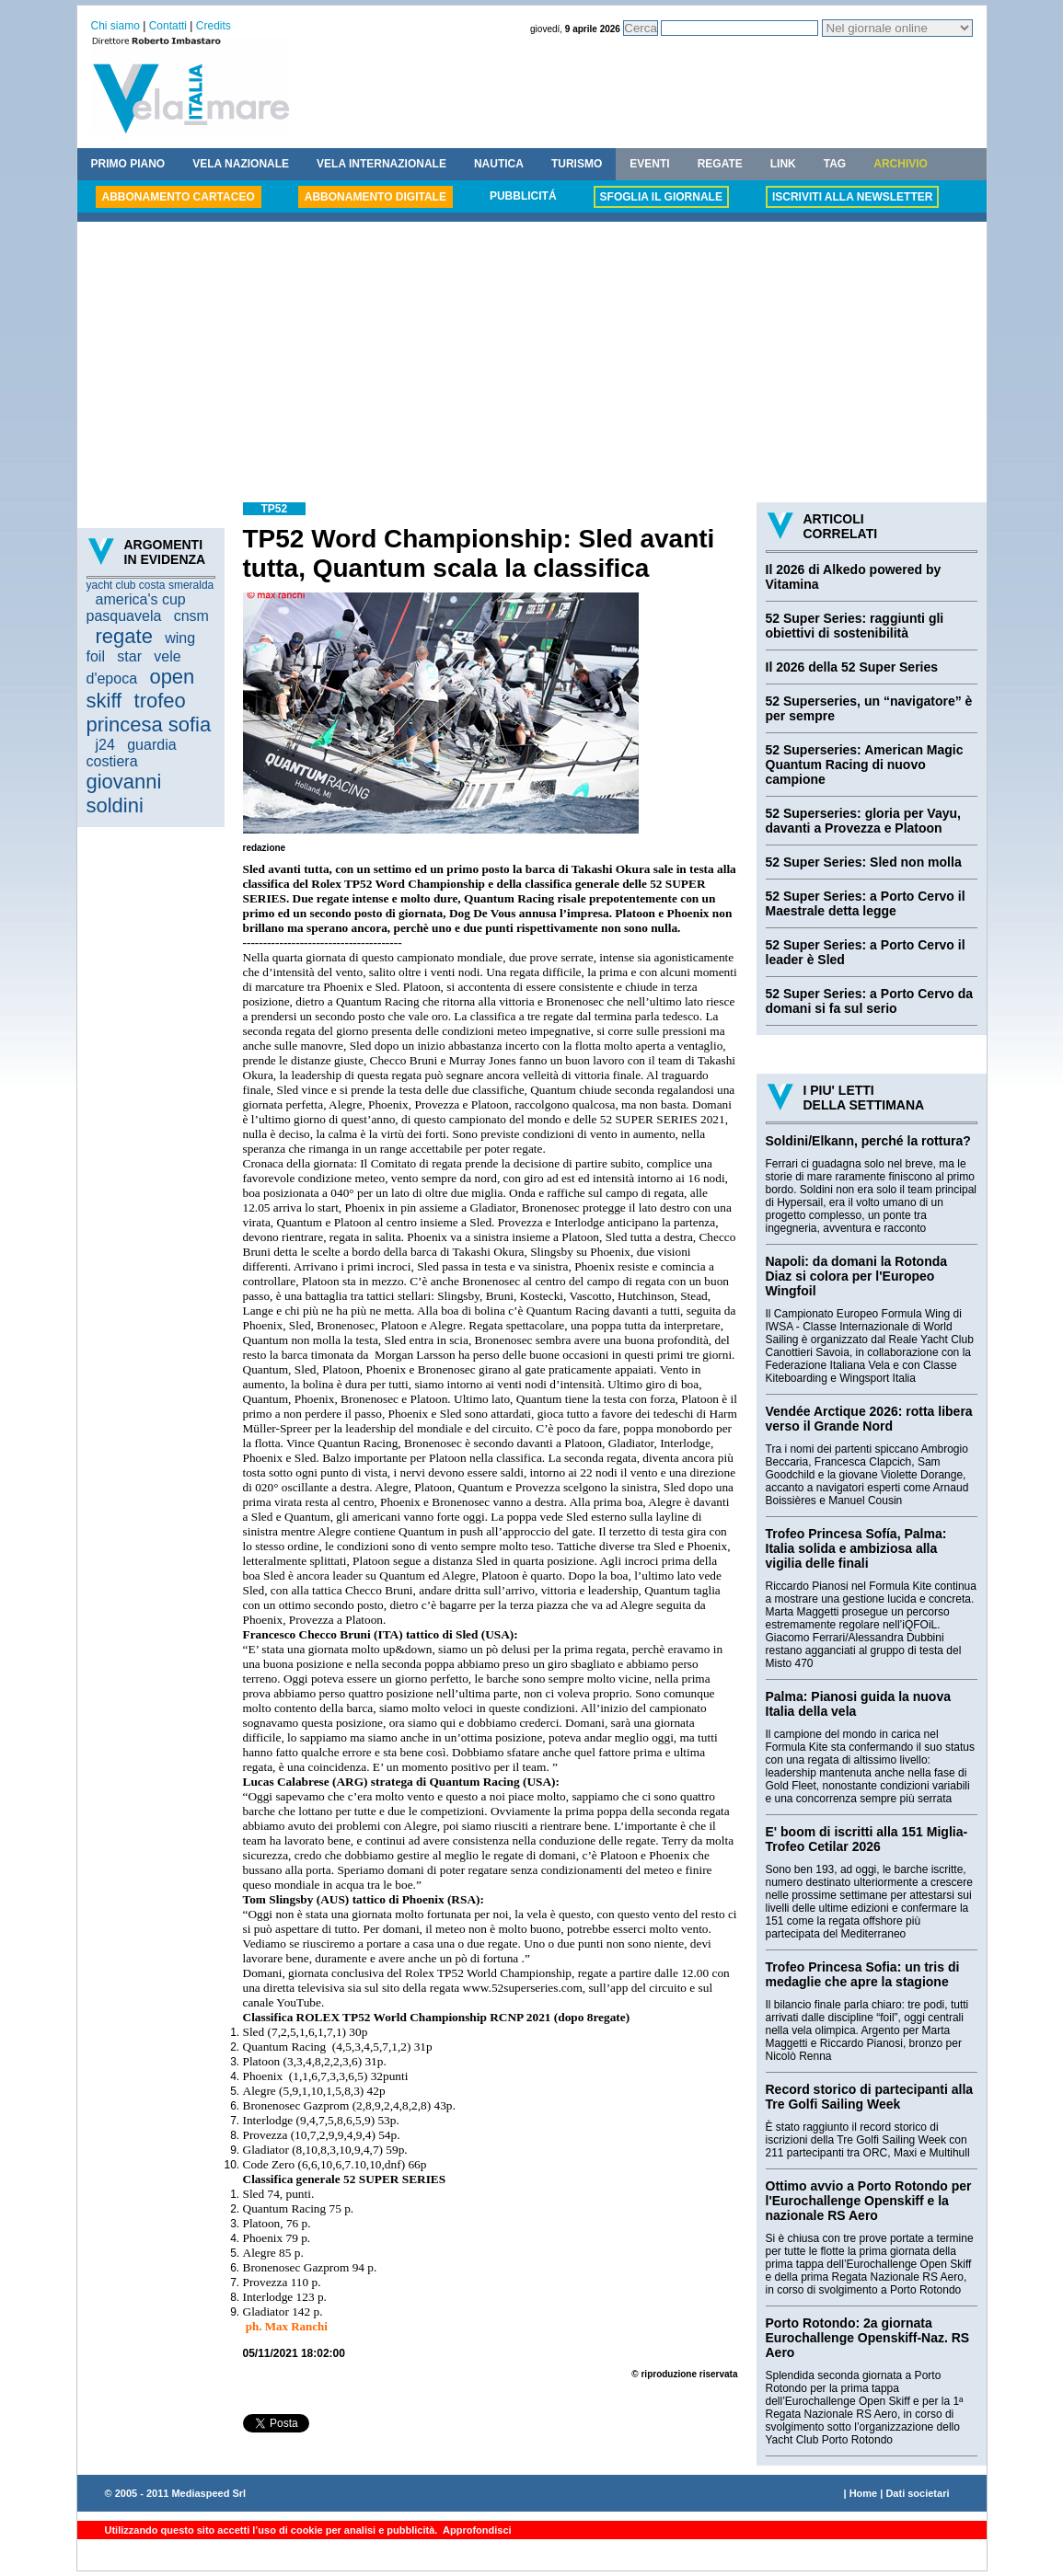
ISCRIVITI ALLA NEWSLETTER (852, 196)
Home (863, 2493)
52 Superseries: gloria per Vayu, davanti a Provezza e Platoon (863, 820)
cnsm (191, 616)
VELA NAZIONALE (240, 163)
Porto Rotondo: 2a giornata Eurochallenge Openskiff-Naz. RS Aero (868, 2338)
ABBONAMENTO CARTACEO (178, 196)
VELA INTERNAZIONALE (381, 163)
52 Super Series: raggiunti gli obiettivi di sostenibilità (855, 625)
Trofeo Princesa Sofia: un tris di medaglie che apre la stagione (863, 1974)
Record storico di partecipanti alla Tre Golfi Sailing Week (870, 2096)
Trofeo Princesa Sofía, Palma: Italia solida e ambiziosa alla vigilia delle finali (856, 1548)
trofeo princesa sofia (149, 712)
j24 (105, 745)
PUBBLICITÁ (523, 196)
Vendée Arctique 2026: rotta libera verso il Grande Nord (869, 1418)
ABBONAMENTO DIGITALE (375, 196)
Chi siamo (115, 25)
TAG (835, 163)
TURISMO (576, 163)
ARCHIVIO (900, 163)
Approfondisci (475, 2530)
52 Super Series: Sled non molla (864, 862)
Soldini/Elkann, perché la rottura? (868, 1140)
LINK (783, 163)
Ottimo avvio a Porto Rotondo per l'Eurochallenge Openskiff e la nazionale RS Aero (869, 2201)
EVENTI (649, 163)
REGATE (720, 163)
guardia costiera (132, 753)
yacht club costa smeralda (150, 585)
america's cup (141, 599)
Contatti (168, 25)
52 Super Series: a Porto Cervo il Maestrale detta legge (865, 903)
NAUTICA (499, 163)
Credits (213, 25)
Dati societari (917, 2493)
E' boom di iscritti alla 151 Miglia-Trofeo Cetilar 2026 (867, 1839)
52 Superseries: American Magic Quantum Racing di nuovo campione (865, 764)
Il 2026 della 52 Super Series (852, 667)
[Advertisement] (532, 364)
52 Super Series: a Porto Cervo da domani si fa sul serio (870, 1001)
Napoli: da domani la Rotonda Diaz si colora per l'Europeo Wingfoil (857, 1276)
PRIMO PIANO (128, 163)
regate (124, 636)
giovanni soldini (124, 793)
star (129, 656)
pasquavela (124, 616)
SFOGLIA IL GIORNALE (661, 196)
